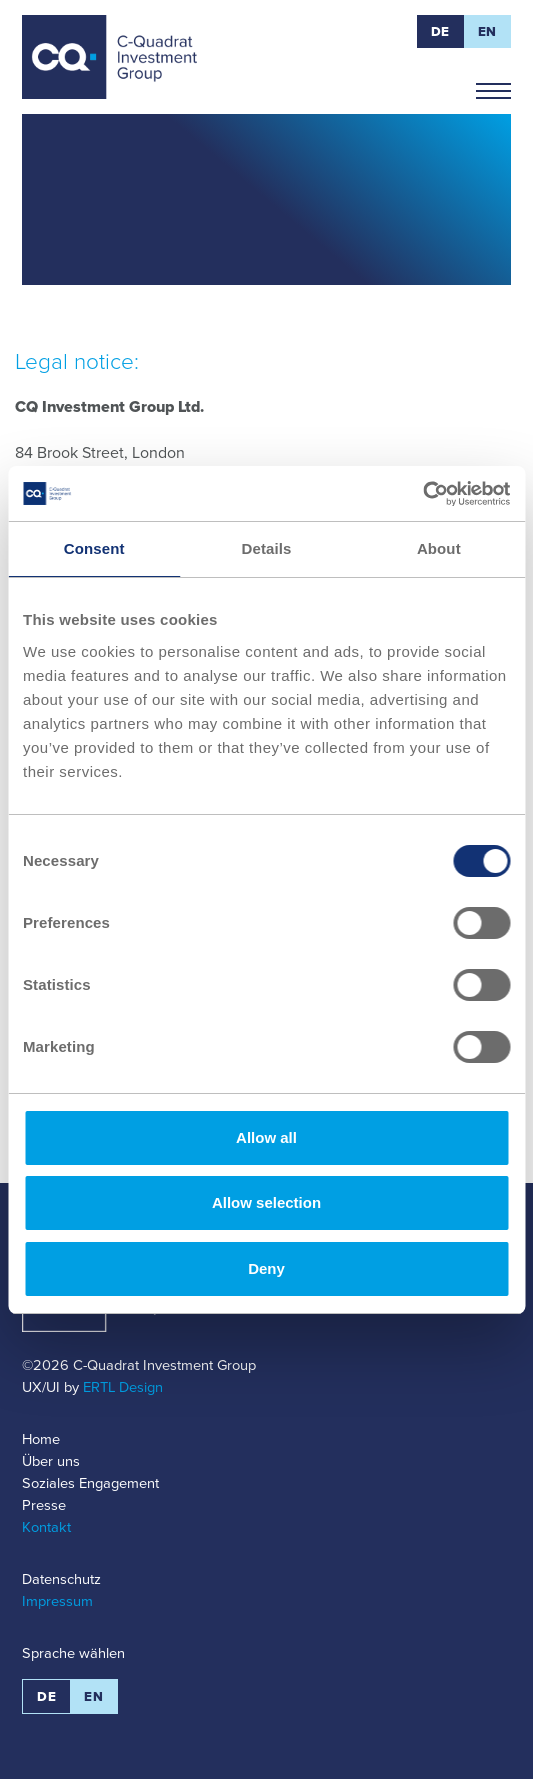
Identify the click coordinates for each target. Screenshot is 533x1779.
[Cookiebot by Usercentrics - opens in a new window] (422, 494)
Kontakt (46, 1527)
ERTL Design (123, 1387)
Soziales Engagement (90, 1483)
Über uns (51, 1461)
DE (440, 31)
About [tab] (439, 548)
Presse (44, 1505)
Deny (266, 1268)
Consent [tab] (94, 548)
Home (41, 1439)
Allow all (266, 1137)
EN (487, 31)
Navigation (493, 82)
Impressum (57, 1601)
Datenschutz (61, 1579)
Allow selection (266, 1202)
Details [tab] (267, 548)
